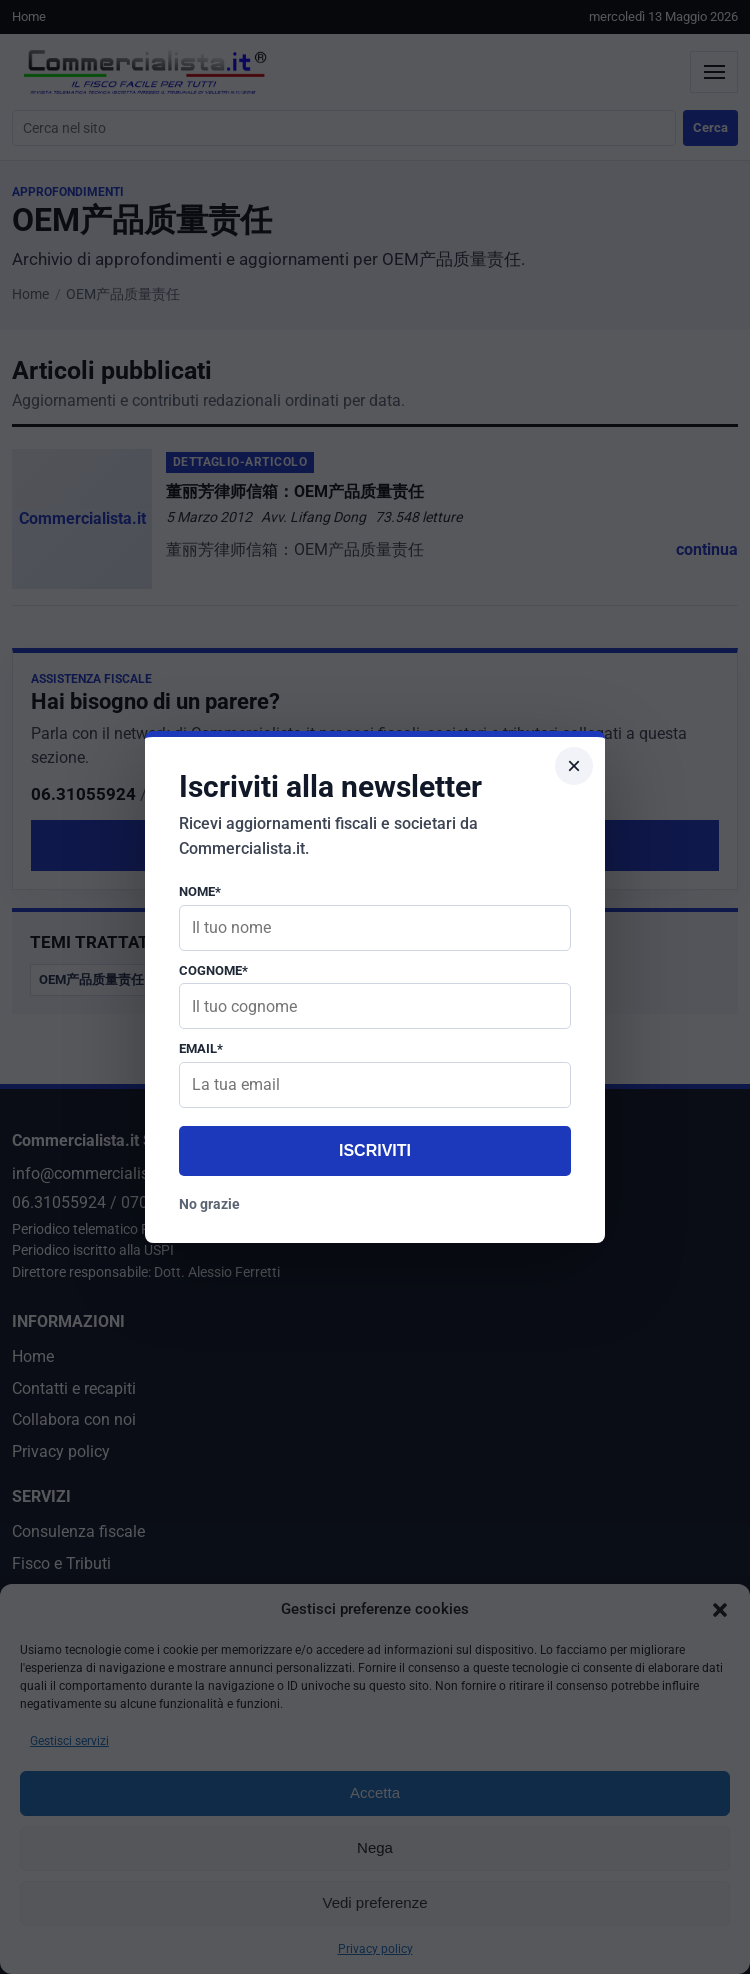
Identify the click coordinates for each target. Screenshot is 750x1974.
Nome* (200, 891)
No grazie (209, 1204)
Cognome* (213, 970)
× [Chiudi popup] (574, 765)
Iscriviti (375, 1150)
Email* (201, 1048)
